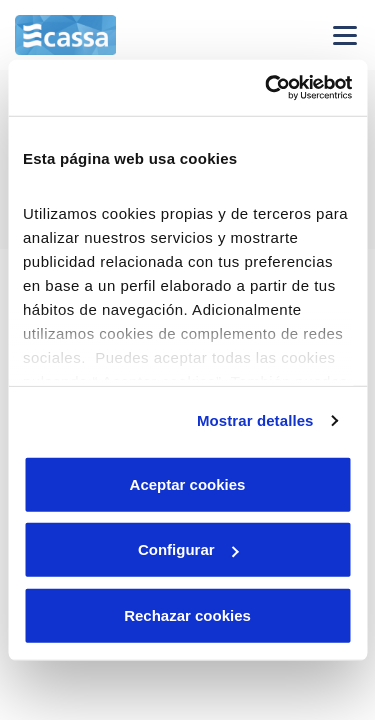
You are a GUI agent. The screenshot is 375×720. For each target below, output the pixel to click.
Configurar (188, 549)
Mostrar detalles (255, 420)
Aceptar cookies (188, 483)
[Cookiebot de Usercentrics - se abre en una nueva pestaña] (267, 88)
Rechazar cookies (187, 614)
